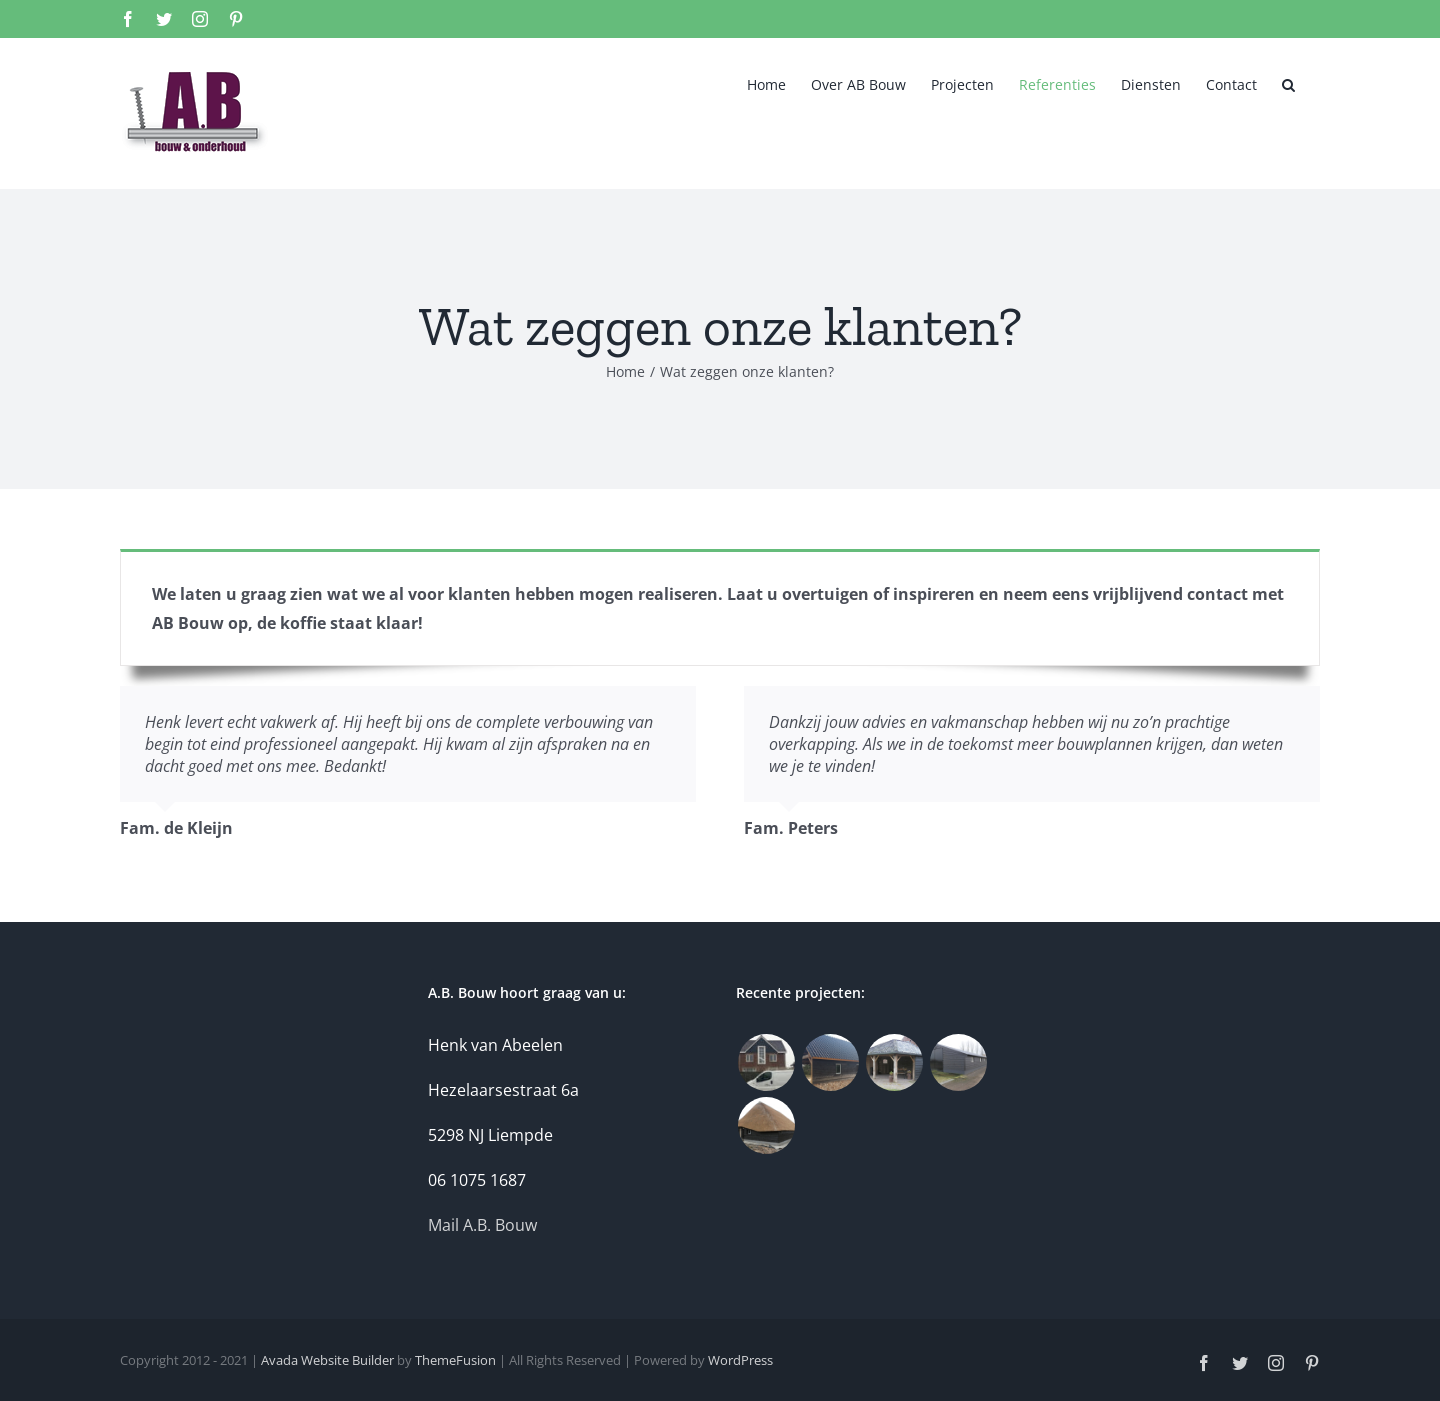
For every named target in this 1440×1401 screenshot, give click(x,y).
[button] (1288, 85)
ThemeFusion (455, 1360)
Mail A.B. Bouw (482, 1225)
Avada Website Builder (327, 1360)
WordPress (740, 1360)
